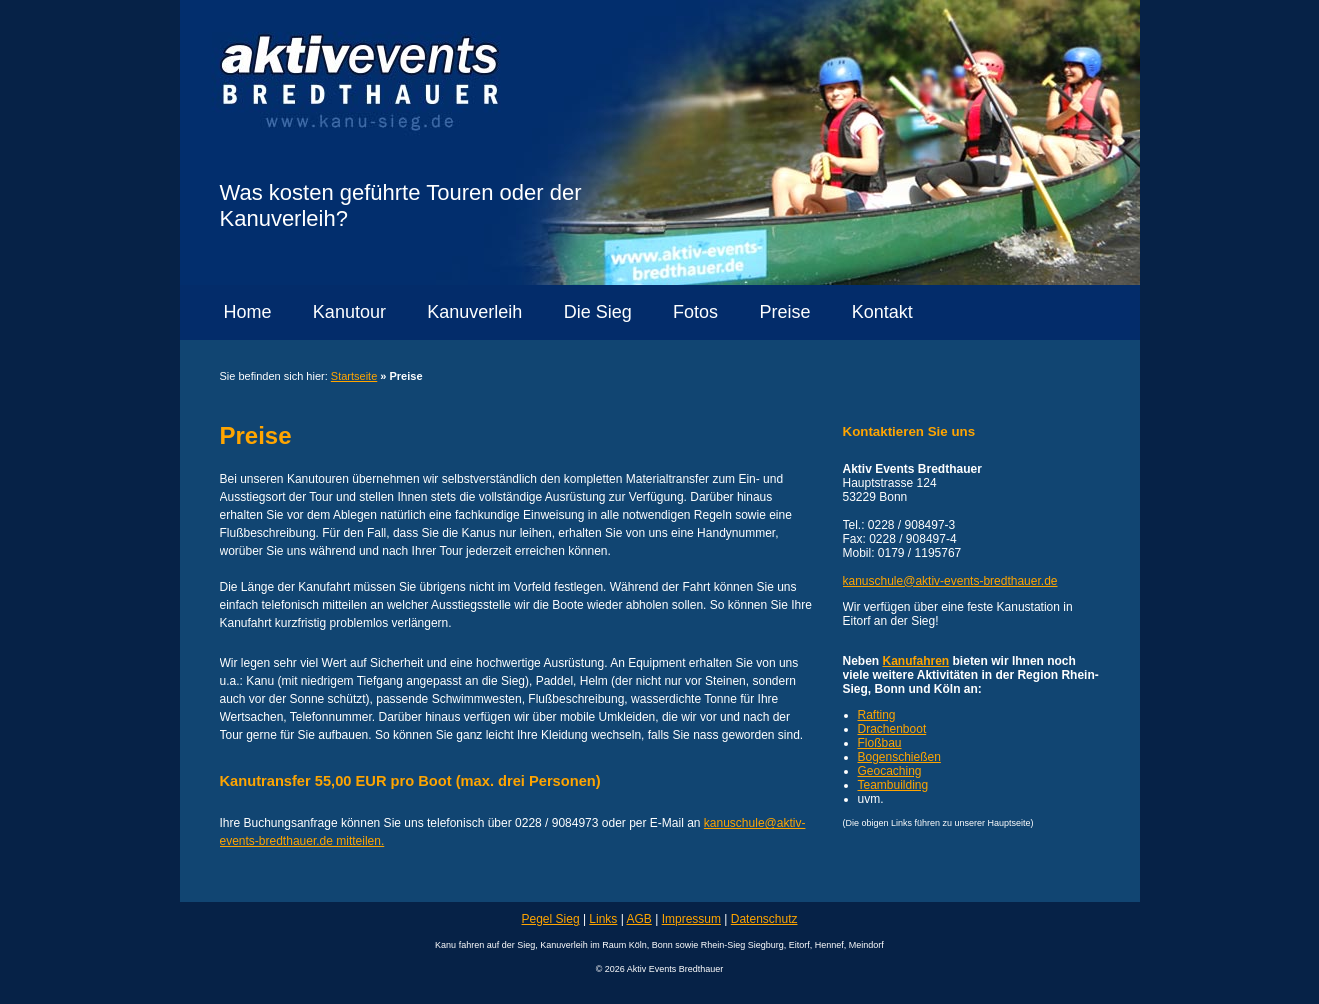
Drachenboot (892, 729)
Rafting (877, 715)
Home (248, 312)
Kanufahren (916, 661)
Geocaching (890, 771)
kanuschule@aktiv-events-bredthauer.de (950, 581)
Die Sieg (598, 312)
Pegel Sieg (551, 919)
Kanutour (349, 312)
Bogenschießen (899, 757)
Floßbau (880, 743)
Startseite (354, 376)
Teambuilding (893, 785)
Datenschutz (764, 919)
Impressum (691, 919)
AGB (639, 919)
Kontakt (882, 312)
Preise (784, 312)
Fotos (695, 312)
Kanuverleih (474, 312)
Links (603, 919)
